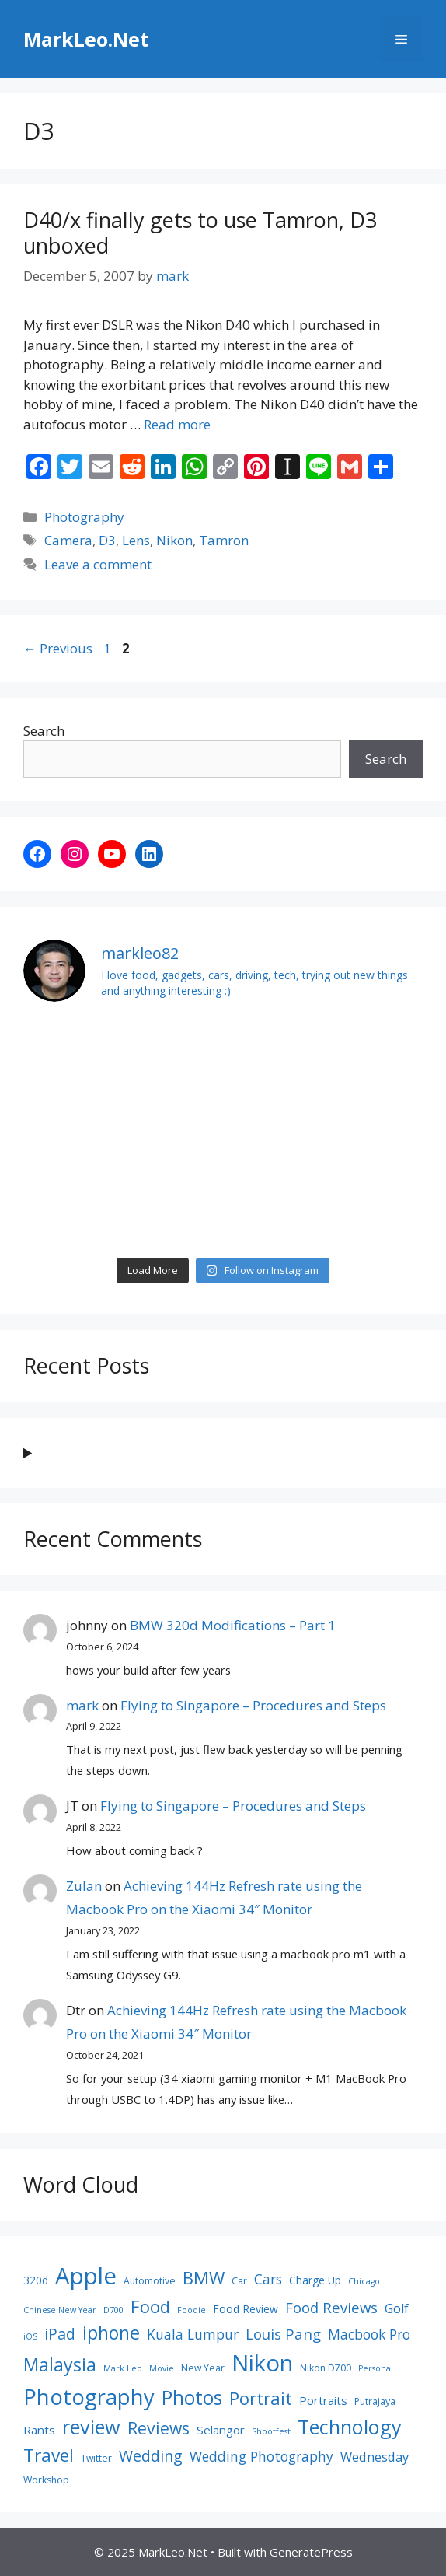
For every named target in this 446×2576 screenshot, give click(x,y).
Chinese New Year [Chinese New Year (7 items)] (59, 2310)
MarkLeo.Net (85, 39)
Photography (84, 517)
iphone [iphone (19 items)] (111, 2332)
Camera (68, 540)
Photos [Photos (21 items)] (192, 2397)
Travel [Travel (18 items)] (48, 2455)
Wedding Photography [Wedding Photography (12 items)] (261, 2456)
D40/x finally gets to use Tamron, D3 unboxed (200, 232)
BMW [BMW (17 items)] (204, 2277)
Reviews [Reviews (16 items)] (158, 2428)
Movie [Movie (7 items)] (161, 2368)
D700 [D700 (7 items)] (113, 2310)
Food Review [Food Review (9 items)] (245, 2308)
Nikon (174, 540)
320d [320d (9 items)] (35, 2280)
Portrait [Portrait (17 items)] (260, 2398)
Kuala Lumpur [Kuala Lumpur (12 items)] (193, 2334)
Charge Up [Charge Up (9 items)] (315, 2280)
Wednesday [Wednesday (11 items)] (374, 2457)
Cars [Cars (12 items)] (268, 2279)
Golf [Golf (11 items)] (397, 2308)
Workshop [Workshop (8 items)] (46, 2480)
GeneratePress (311, 2552)
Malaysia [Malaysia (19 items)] (59, 2364)
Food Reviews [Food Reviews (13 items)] (331, 2307)
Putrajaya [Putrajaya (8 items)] (374, 2401)
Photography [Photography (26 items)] (89, 2396)
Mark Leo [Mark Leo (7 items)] (122, 2368)
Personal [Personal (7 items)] (375, 2368)
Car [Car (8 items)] (239, 2280)
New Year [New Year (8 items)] (203, 2368)
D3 (107, 540)
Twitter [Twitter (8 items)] (96, 2458)
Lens (136, 540)
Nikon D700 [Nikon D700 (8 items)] (325, 2368)
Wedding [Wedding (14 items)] (151, 2455)
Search (43, 731)
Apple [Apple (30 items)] (86, 2275)
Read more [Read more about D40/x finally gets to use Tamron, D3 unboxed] (177, 424)
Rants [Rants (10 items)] (39, 2430)
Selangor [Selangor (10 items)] (221, 2430)
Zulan (84, 1886)
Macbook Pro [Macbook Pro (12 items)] (369, 2334)
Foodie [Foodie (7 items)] (191, 2310)
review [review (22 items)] (91, 2426)
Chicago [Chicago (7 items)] (364, 2281)
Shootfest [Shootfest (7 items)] (271, 2431)
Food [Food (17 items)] (150, 2306)
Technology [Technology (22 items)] (350, 2426)
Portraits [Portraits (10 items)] (323, 2400)
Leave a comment (98, 564)
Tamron (224, 540)
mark (82, 1705)
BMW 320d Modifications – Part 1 (233, 1625)
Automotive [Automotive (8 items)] (150, 2280)
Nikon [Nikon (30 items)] (262, 2362)
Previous (57, 648)
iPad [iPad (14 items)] (59, 2333)
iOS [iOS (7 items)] (30, 2336)
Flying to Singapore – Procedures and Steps (253, 1705)
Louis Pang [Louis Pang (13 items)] (283, 2333)
